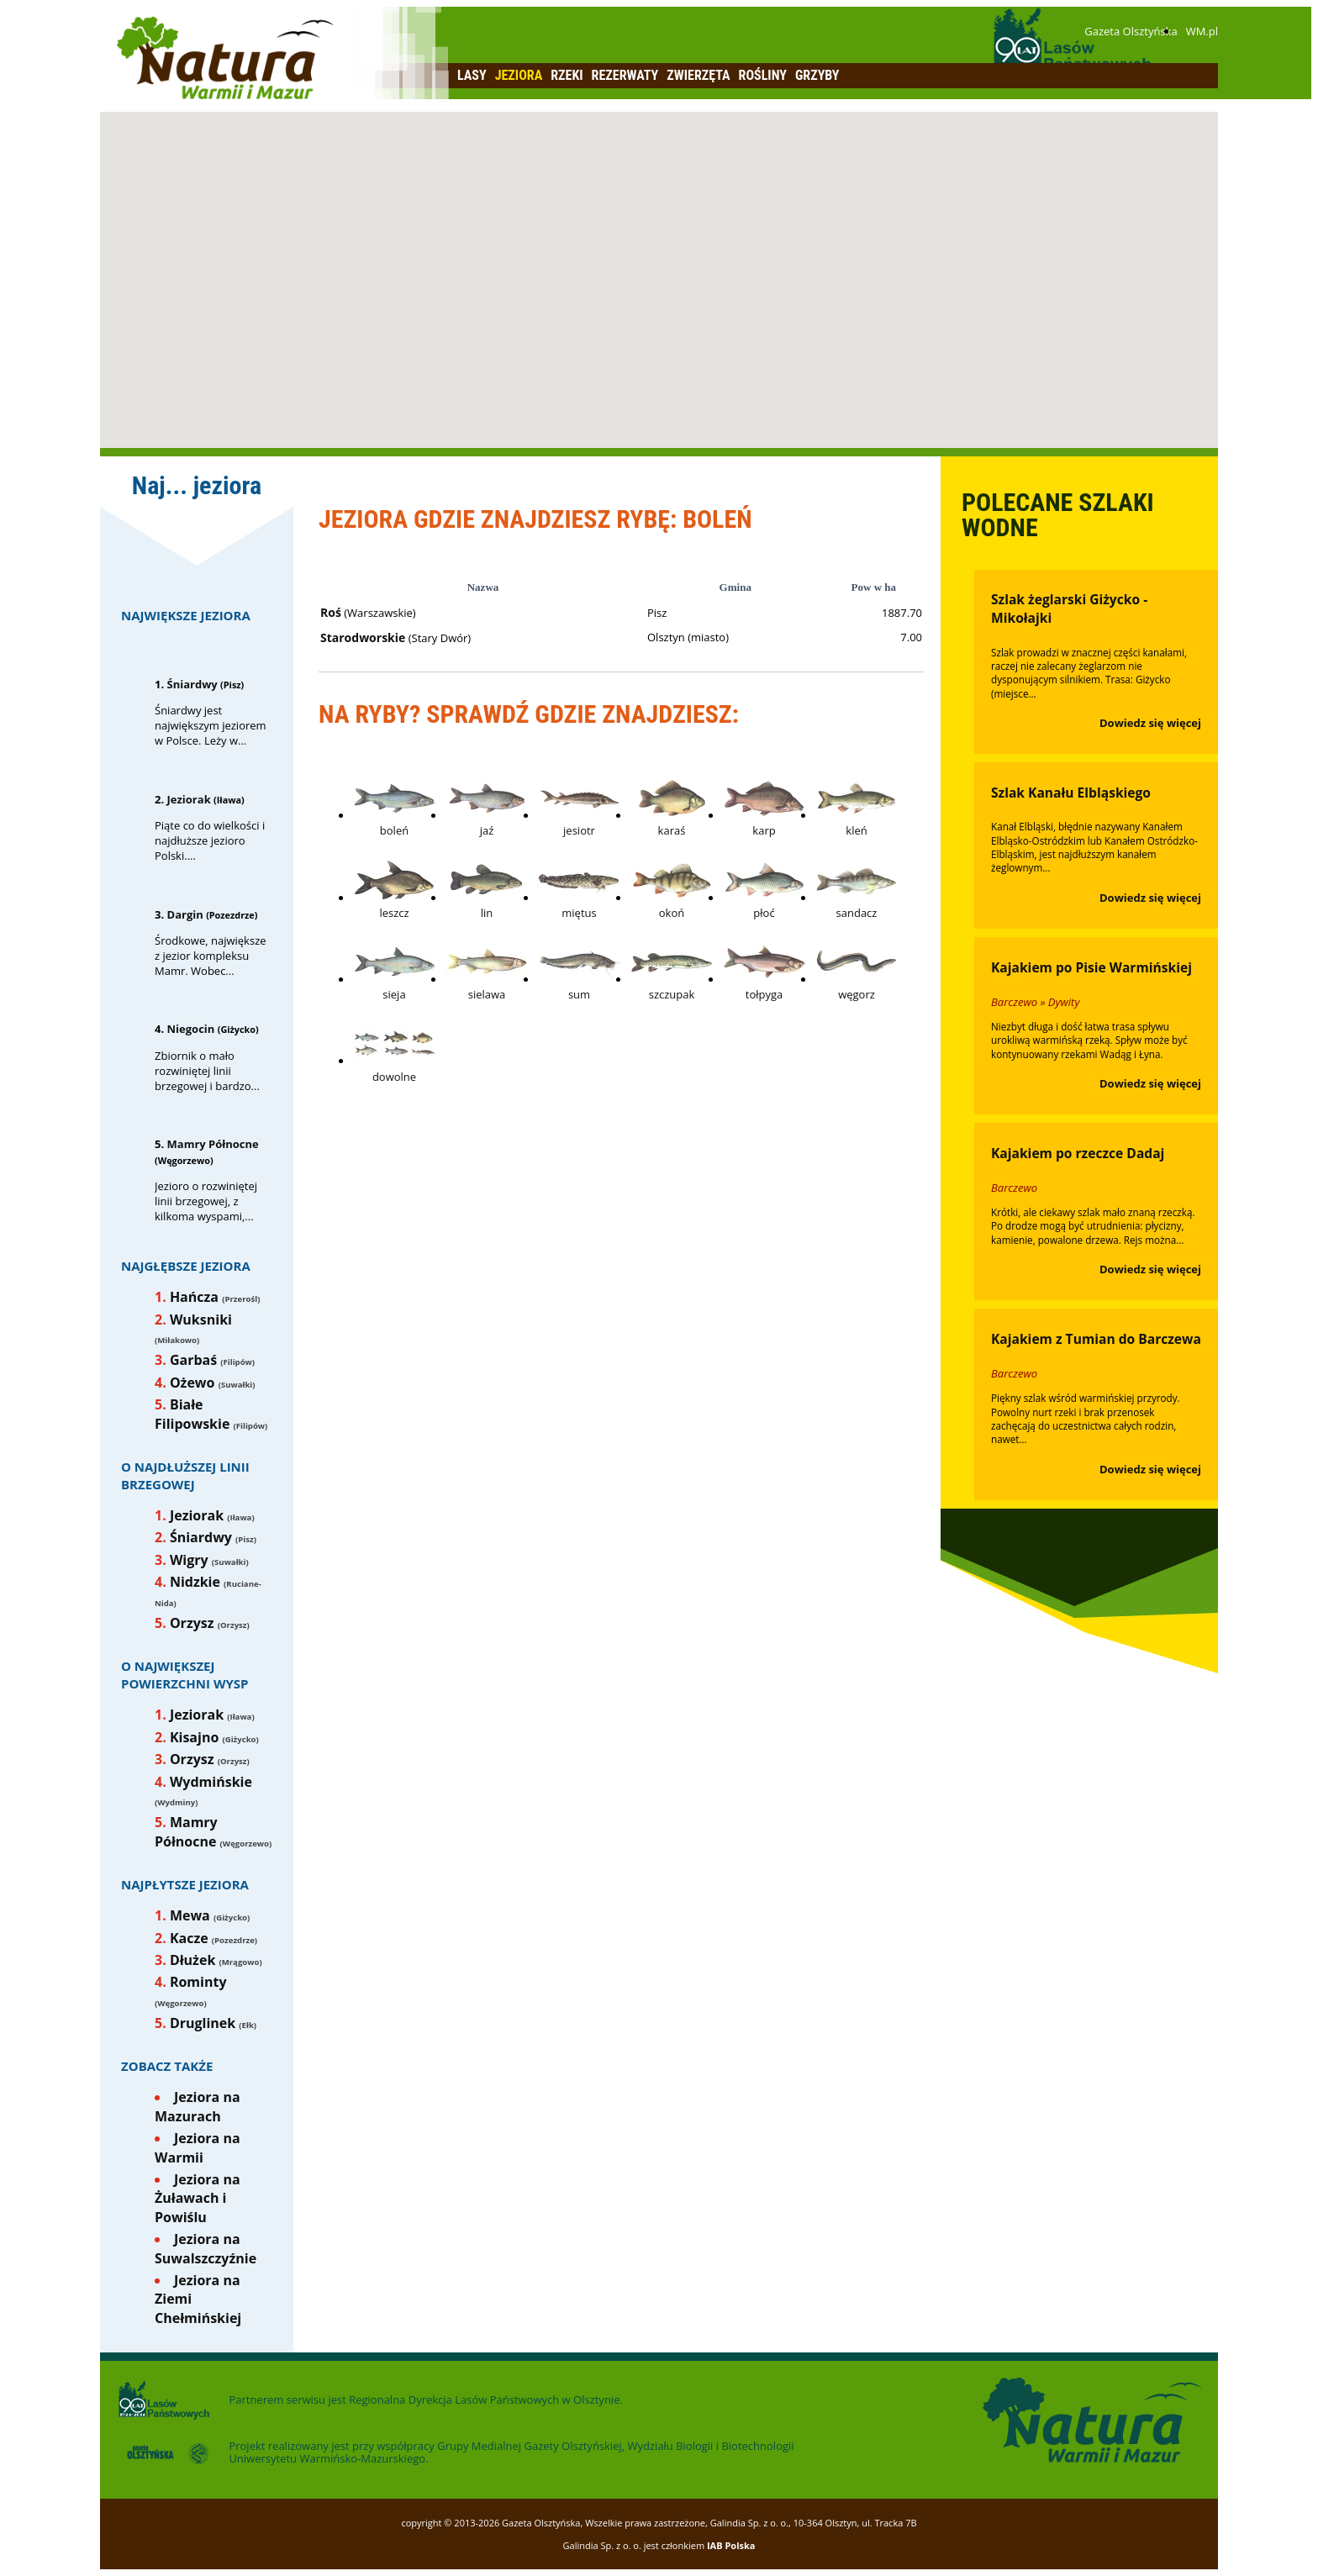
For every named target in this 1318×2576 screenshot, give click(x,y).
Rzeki (567, 75)
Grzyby (817, 75)
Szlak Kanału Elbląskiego (1071, 792)
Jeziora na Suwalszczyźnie (205, 2248)
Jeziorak (189, 799)
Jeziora (519, 75)
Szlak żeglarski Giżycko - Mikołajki (1069, 608)
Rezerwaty (625, 75)
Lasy (472, 75)
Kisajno (194, 1737)
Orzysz (192, 1623)
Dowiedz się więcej (1150, 722)
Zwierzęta (698, 75)
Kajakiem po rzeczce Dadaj (1077, 1153)
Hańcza (194, 1297)
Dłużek (192, 1960)
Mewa (190, 1915)
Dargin (185, 914)
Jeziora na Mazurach (197, 2106)
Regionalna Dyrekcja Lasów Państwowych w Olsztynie (484, 2399)
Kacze (189, 1938)
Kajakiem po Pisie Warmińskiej (1091, 967)
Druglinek (202, 2023)
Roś (330, 612)
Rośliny (763, 75)
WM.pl (1202, 31)
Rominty (198, 1982)
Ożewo (192, 1382)
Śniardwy (192, 684)
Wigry (189, 1560)
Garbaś (193, 1360)
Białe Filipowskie (192, 1413)
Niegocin (191, 1028)
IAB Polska (731, 2545)
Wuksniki (201, 1319)
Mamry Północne (213, 1143)
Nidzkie (195, 1581)
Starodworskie (362, 637)
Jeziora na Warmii (197, 2147)
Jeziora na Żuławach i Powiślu (197, 2198)
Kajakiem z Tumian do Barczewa (1096, 1339)
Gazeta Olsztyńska (1130, 31)
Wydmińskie (211, 1782)
